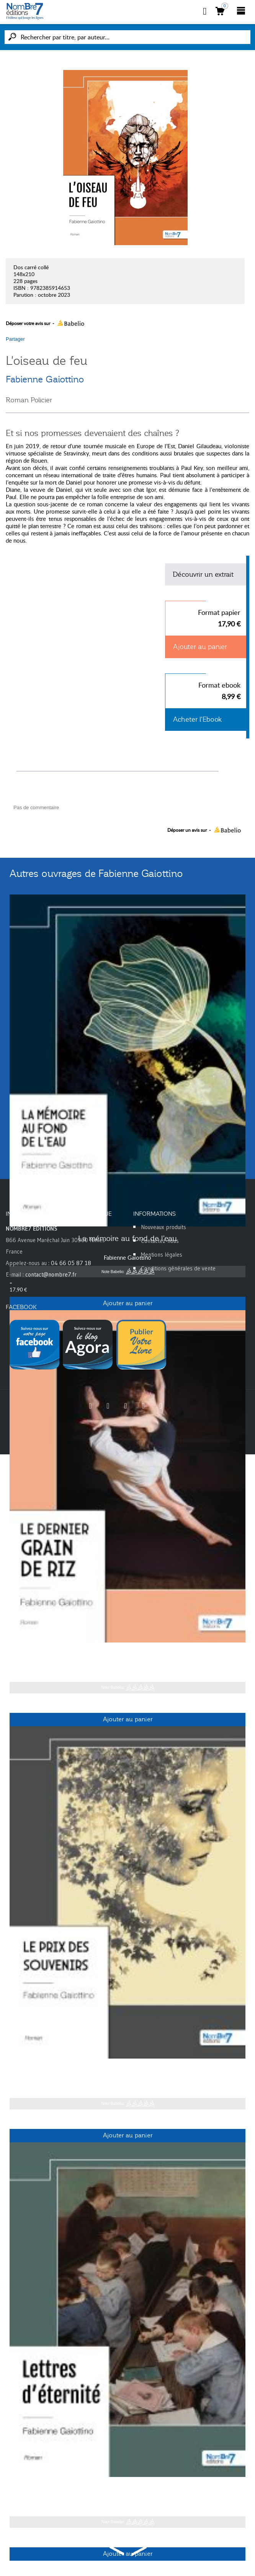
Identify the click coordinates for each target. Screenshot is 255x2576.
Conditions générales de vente (178, 1268)
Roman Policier (29, 400)
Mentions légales (161, 1254)
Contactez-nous (160, 1240)
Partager (15, 339)
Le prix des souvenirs (127, 2070)
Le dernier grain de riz (127, 1654)
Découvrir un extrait (203, 574)
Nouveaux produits (163, 1227)
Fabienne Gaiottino (45, 379)
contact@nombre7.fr (51, 1274)
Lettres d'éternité (127, 2489)
